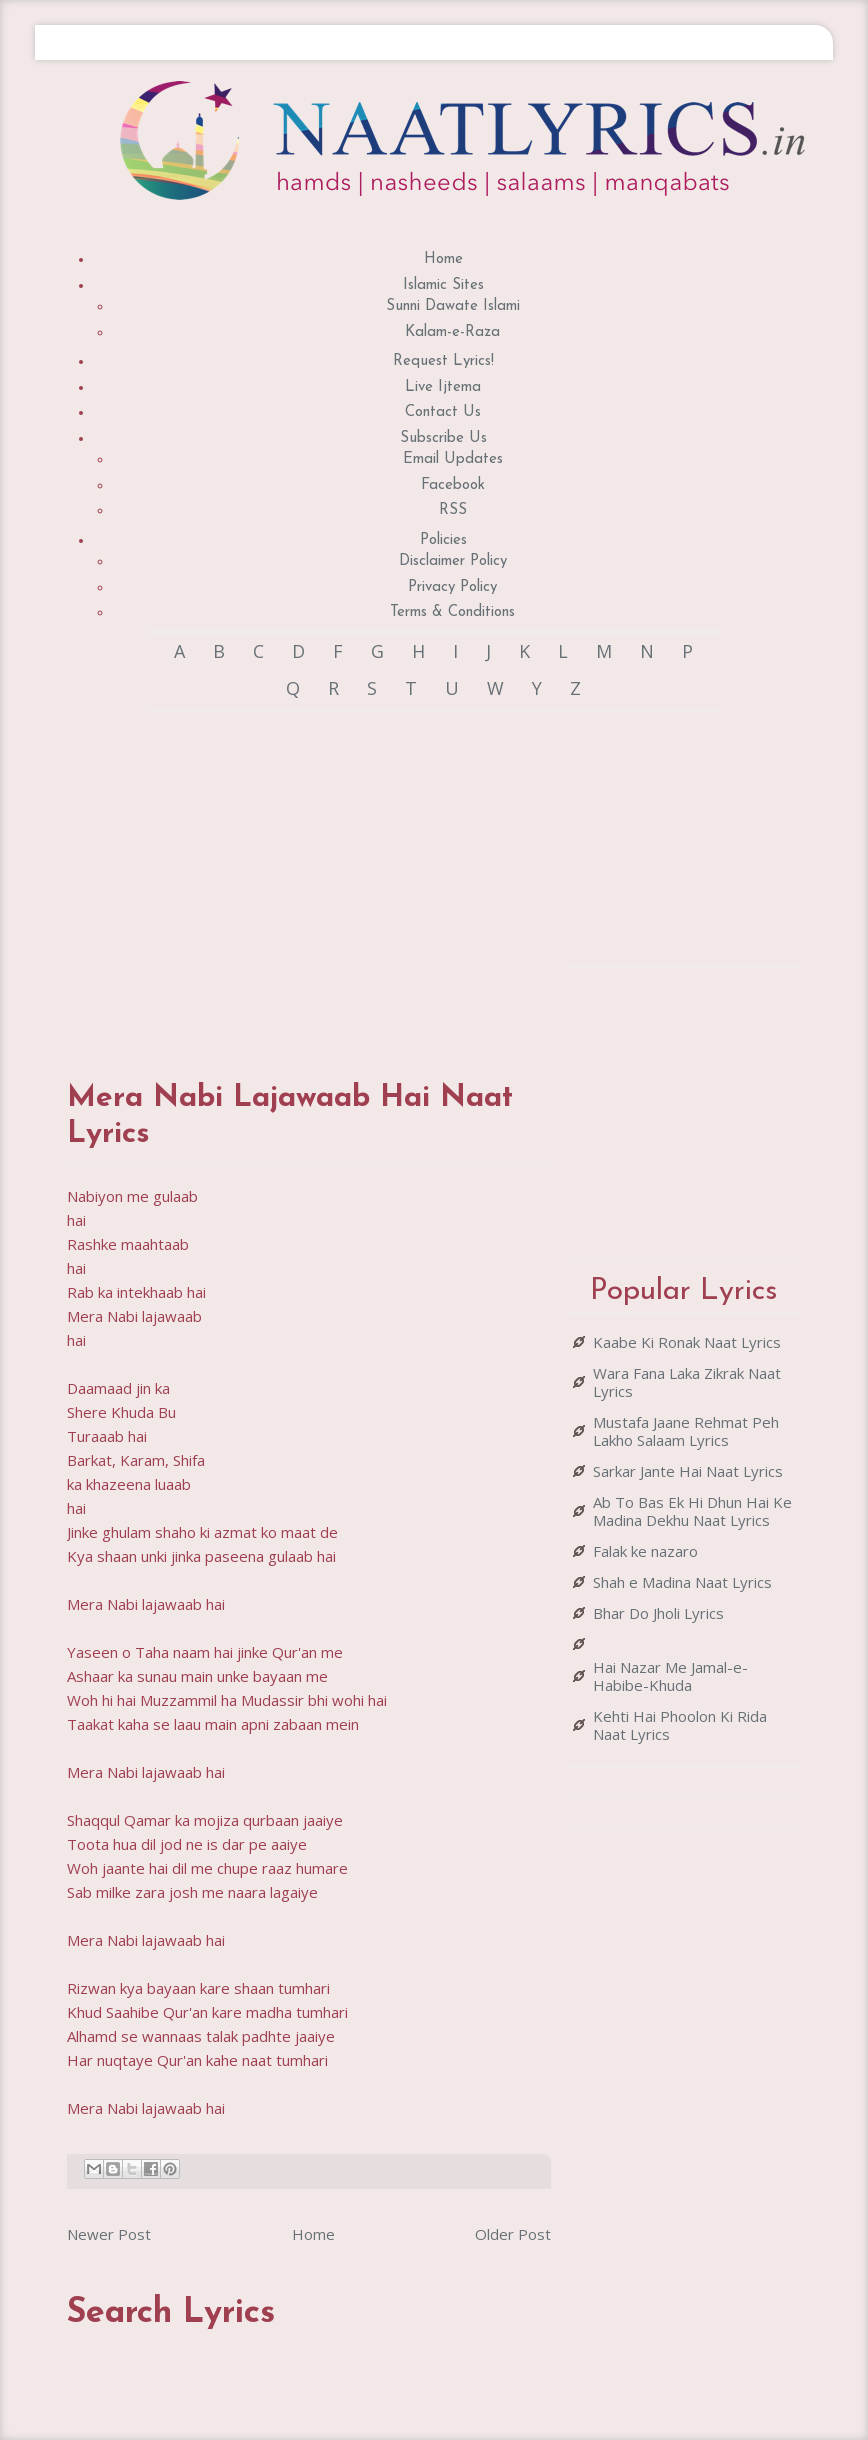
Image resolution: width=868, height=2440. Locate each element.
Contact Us (443, 412)
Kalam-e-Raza (452, 332)
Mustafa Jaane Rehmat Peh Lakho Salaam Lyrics (686, 1431)
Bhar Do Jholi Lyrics (658, 1613)
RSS (453, 510)
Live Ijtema (443, 387)
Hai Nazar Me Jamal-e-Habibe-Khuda (670, 1676)
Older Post (513, 2234)
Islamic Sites (443, 285)
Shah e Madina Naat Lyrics (682, 1582)
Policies (443, 540)
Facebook (453, 485)
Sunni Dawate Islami (453, 306)
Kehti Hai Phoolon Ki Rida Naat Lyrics (680, 1725)
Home (443, 259)
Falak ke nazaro (645, 1551)
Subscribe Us (443, 438)
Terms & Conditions (452, 612)
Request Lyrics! (443, 361)
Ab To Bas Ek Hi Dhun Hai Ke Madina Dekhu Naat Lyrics (692, 1511)
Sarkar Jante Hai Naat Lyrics (688, 1471)
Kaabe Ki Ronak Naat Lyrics (687, 1342)
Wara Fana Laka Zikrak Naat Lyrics (687, 1382)
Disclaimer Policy (453, 561)
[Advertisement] (421, 876)
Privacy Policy (452, 587)
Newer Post (109, 2234)
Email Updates (453, 459)
